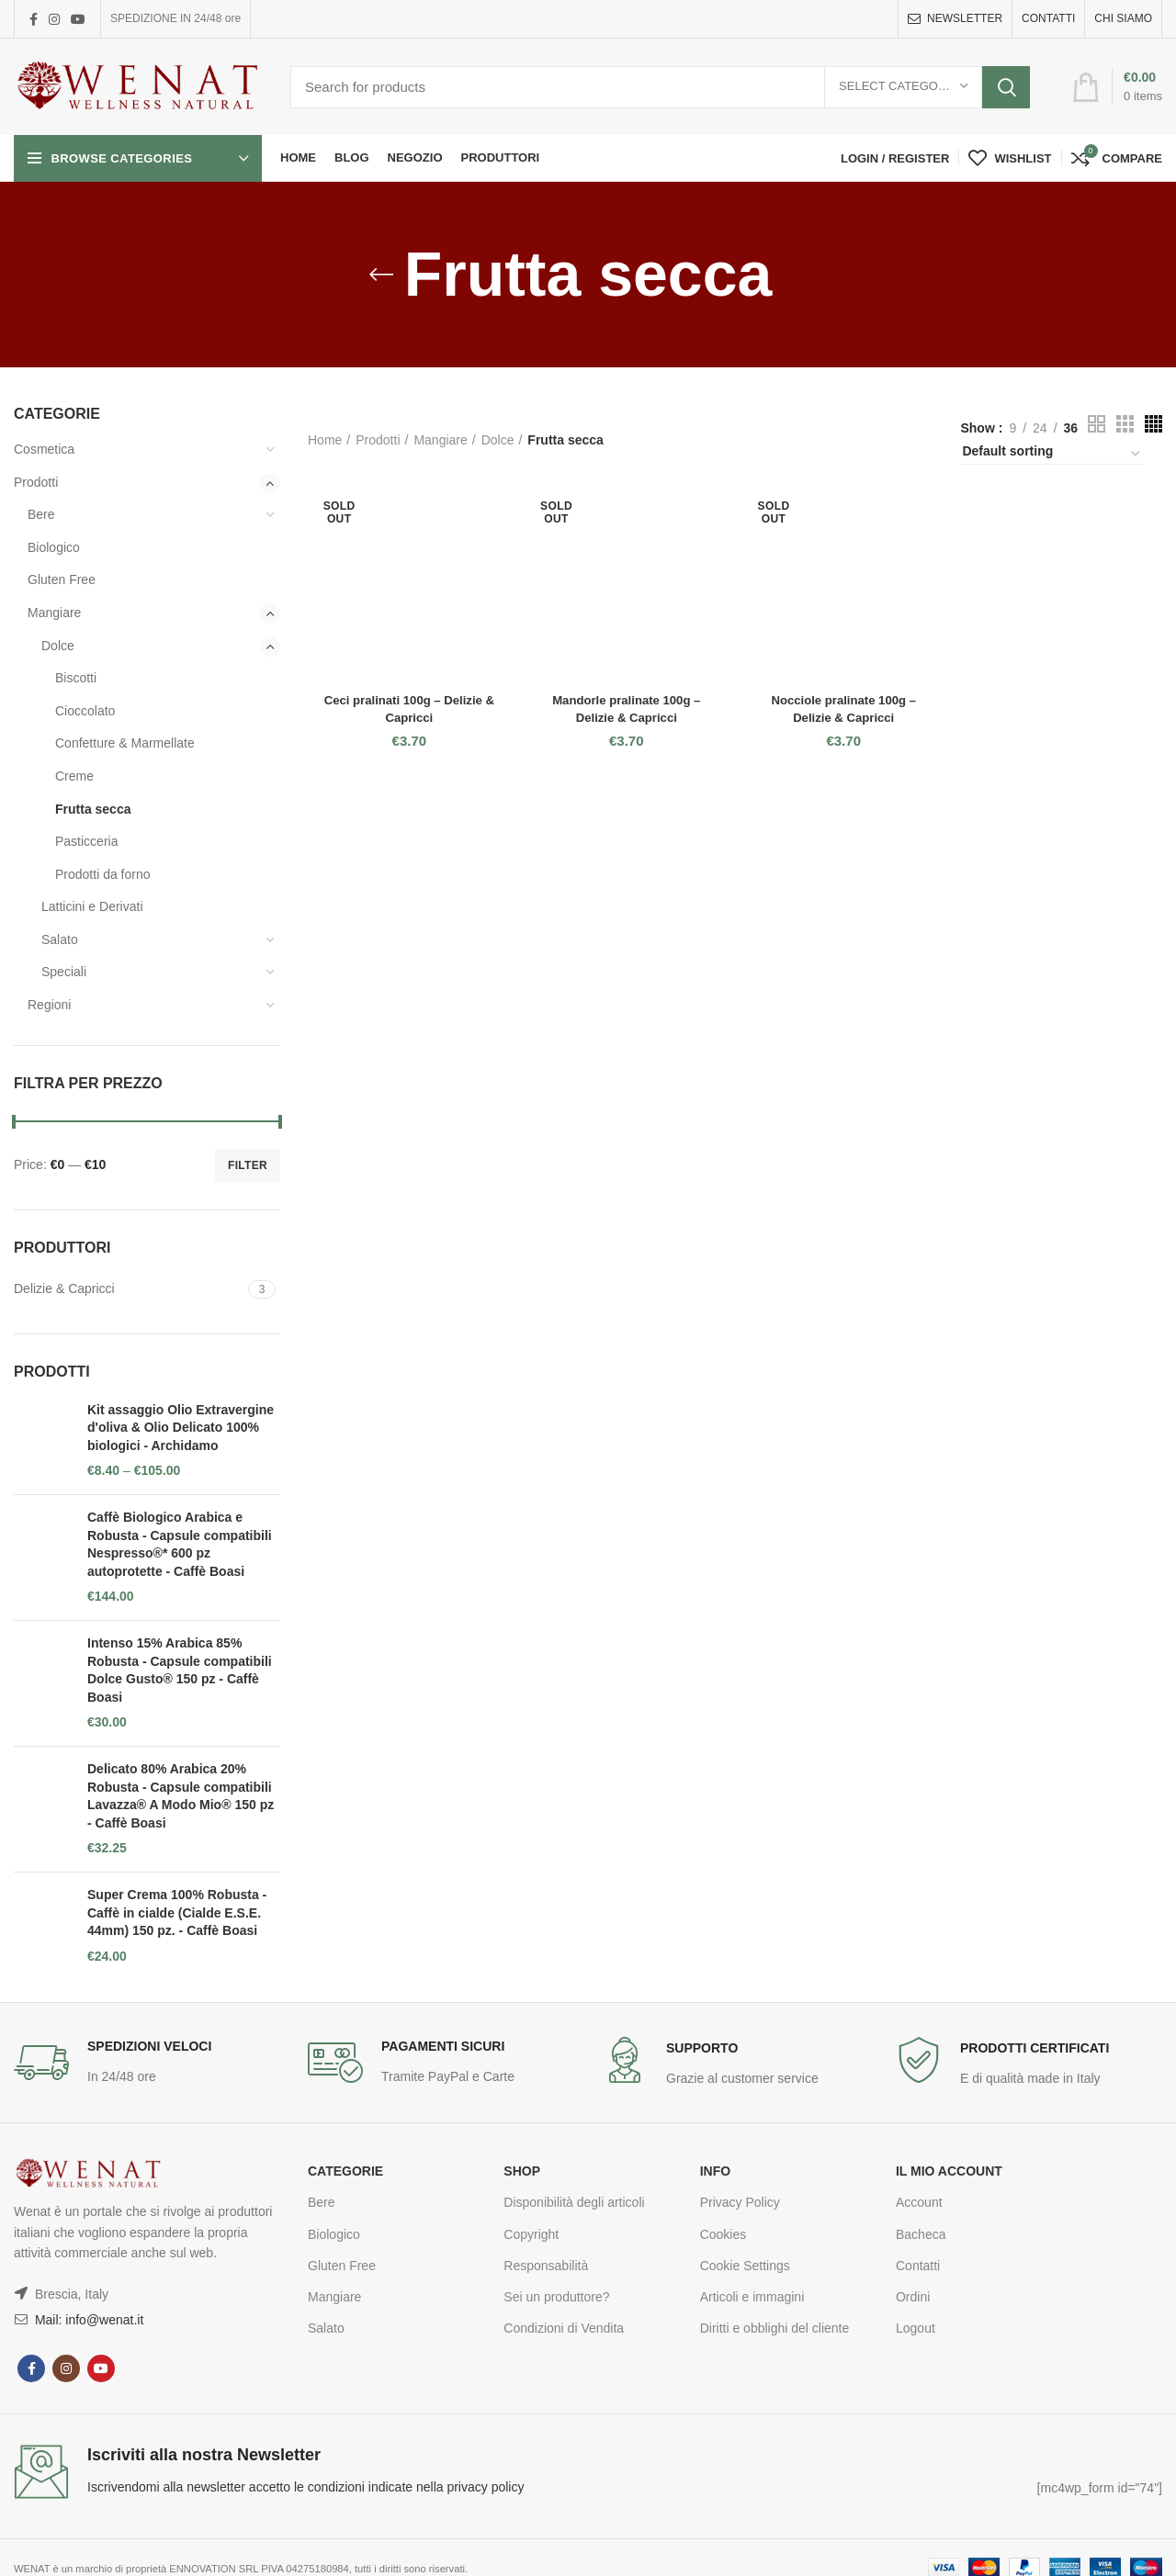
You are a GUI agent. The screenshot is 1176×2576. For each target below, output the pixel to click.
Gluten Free (62, 579)
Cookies (723, 2234)
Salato (59, 939)
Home (325, 440)
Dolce (57, 645)
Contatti (918, 2265)
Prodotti (36, 482)
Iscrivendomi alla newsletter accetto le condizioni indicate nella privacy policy (305, 2487)
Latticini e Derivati (92, 906)
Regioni (49, 1004)
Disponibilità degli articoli (573, 2202)
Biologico (54, 547)
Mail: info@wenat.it (87, 2319)
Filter (247, 1165)
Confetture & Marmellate (125, 743)
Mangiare (54, 612)
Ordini (913, 2296)
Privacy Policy (740, 2202)
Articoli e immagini (752, 2296)
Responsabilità (545, 2265)
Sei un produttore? (556, 2296)
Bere (41, 514)
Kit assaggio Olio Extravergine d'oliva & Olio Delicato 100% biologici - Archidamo (180, 1427)
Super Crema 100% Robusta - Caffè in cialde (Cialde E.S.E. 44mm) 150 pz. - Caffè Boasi (176, 1912)
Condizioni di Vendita (563, 2328)
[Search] (660, 87)
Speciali (63, 971)
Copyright (531, 2234)
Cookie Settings (745, 2265)
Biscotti (75, 677)
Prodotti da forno (103, 874)
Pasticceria (86, 841)
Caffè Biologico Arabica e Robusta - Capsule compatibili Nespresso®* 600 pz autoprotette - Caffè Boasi (179, 1544)
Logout (915, 2328)
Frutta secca (92, 809)
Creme (74, 776)
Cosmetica (44, 449)
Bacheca (920, 2234)
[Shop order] (1052, 454)
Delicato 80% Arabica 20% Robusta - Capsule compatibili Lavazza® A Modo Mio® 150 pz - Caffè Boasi (180, 1795)
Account (919, 2202)
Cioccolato (85, 710)
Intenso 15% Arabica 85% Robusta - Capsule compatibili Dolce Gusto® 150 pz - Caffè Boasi (179, 1670)
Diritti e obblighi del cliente (775, 2328)
